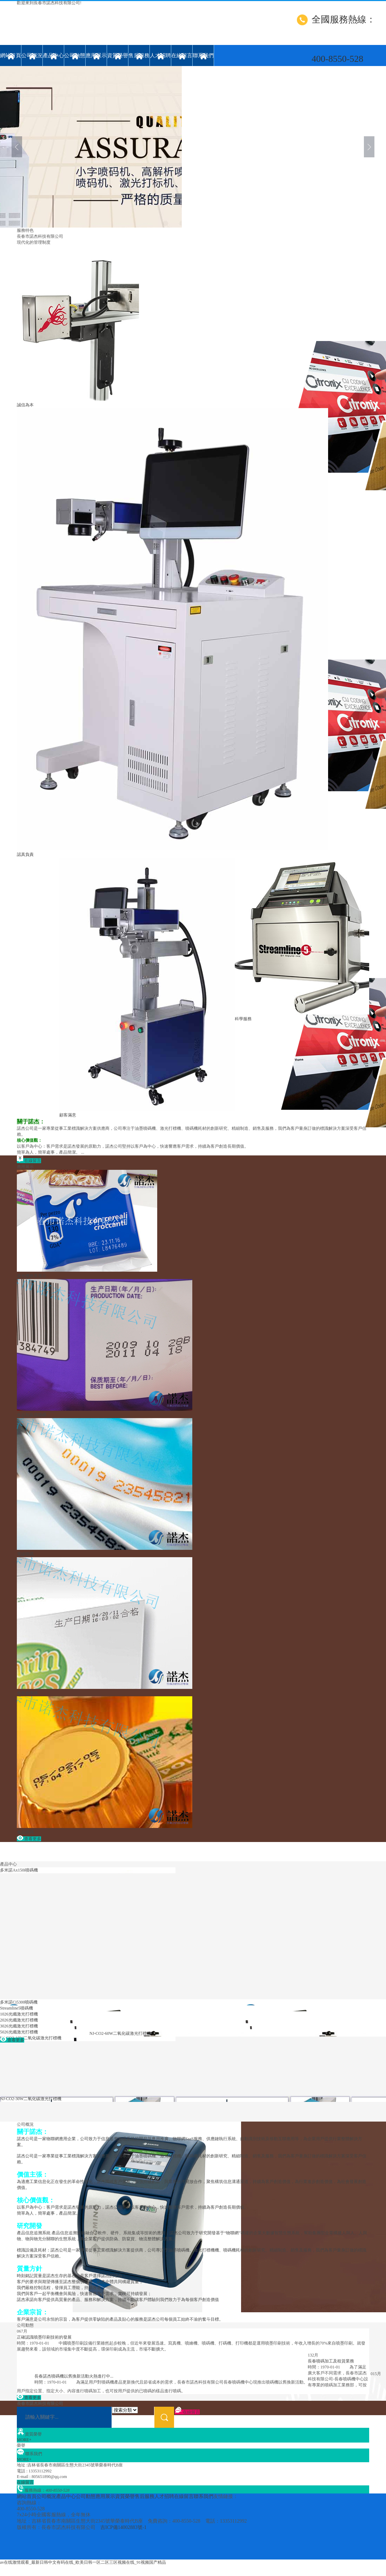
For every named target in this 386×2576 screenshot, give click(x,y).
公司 (21, 2124)
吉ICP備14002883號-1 (123, 2527)
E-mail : (24, 2476)
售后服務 (138, 55)
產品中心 (53, 55)
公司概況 (31, 55)
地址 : (22, 2465)
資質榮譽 (117, 55)
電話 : (22, 2471)
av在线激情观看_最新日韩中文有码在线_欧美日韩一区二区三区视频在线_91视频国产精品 (83, 2562)
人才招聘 (160, 55)
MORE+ (24, 2439)
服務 (21, 230)
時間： (33, 2343)
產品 (4, 1864)
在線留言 (181, 55)
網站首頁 (10, 55)
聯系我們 (203, 55)
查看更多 (29, 1838)
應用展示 (96, 55)
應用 (21, 1166)
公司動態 (74, 55)
